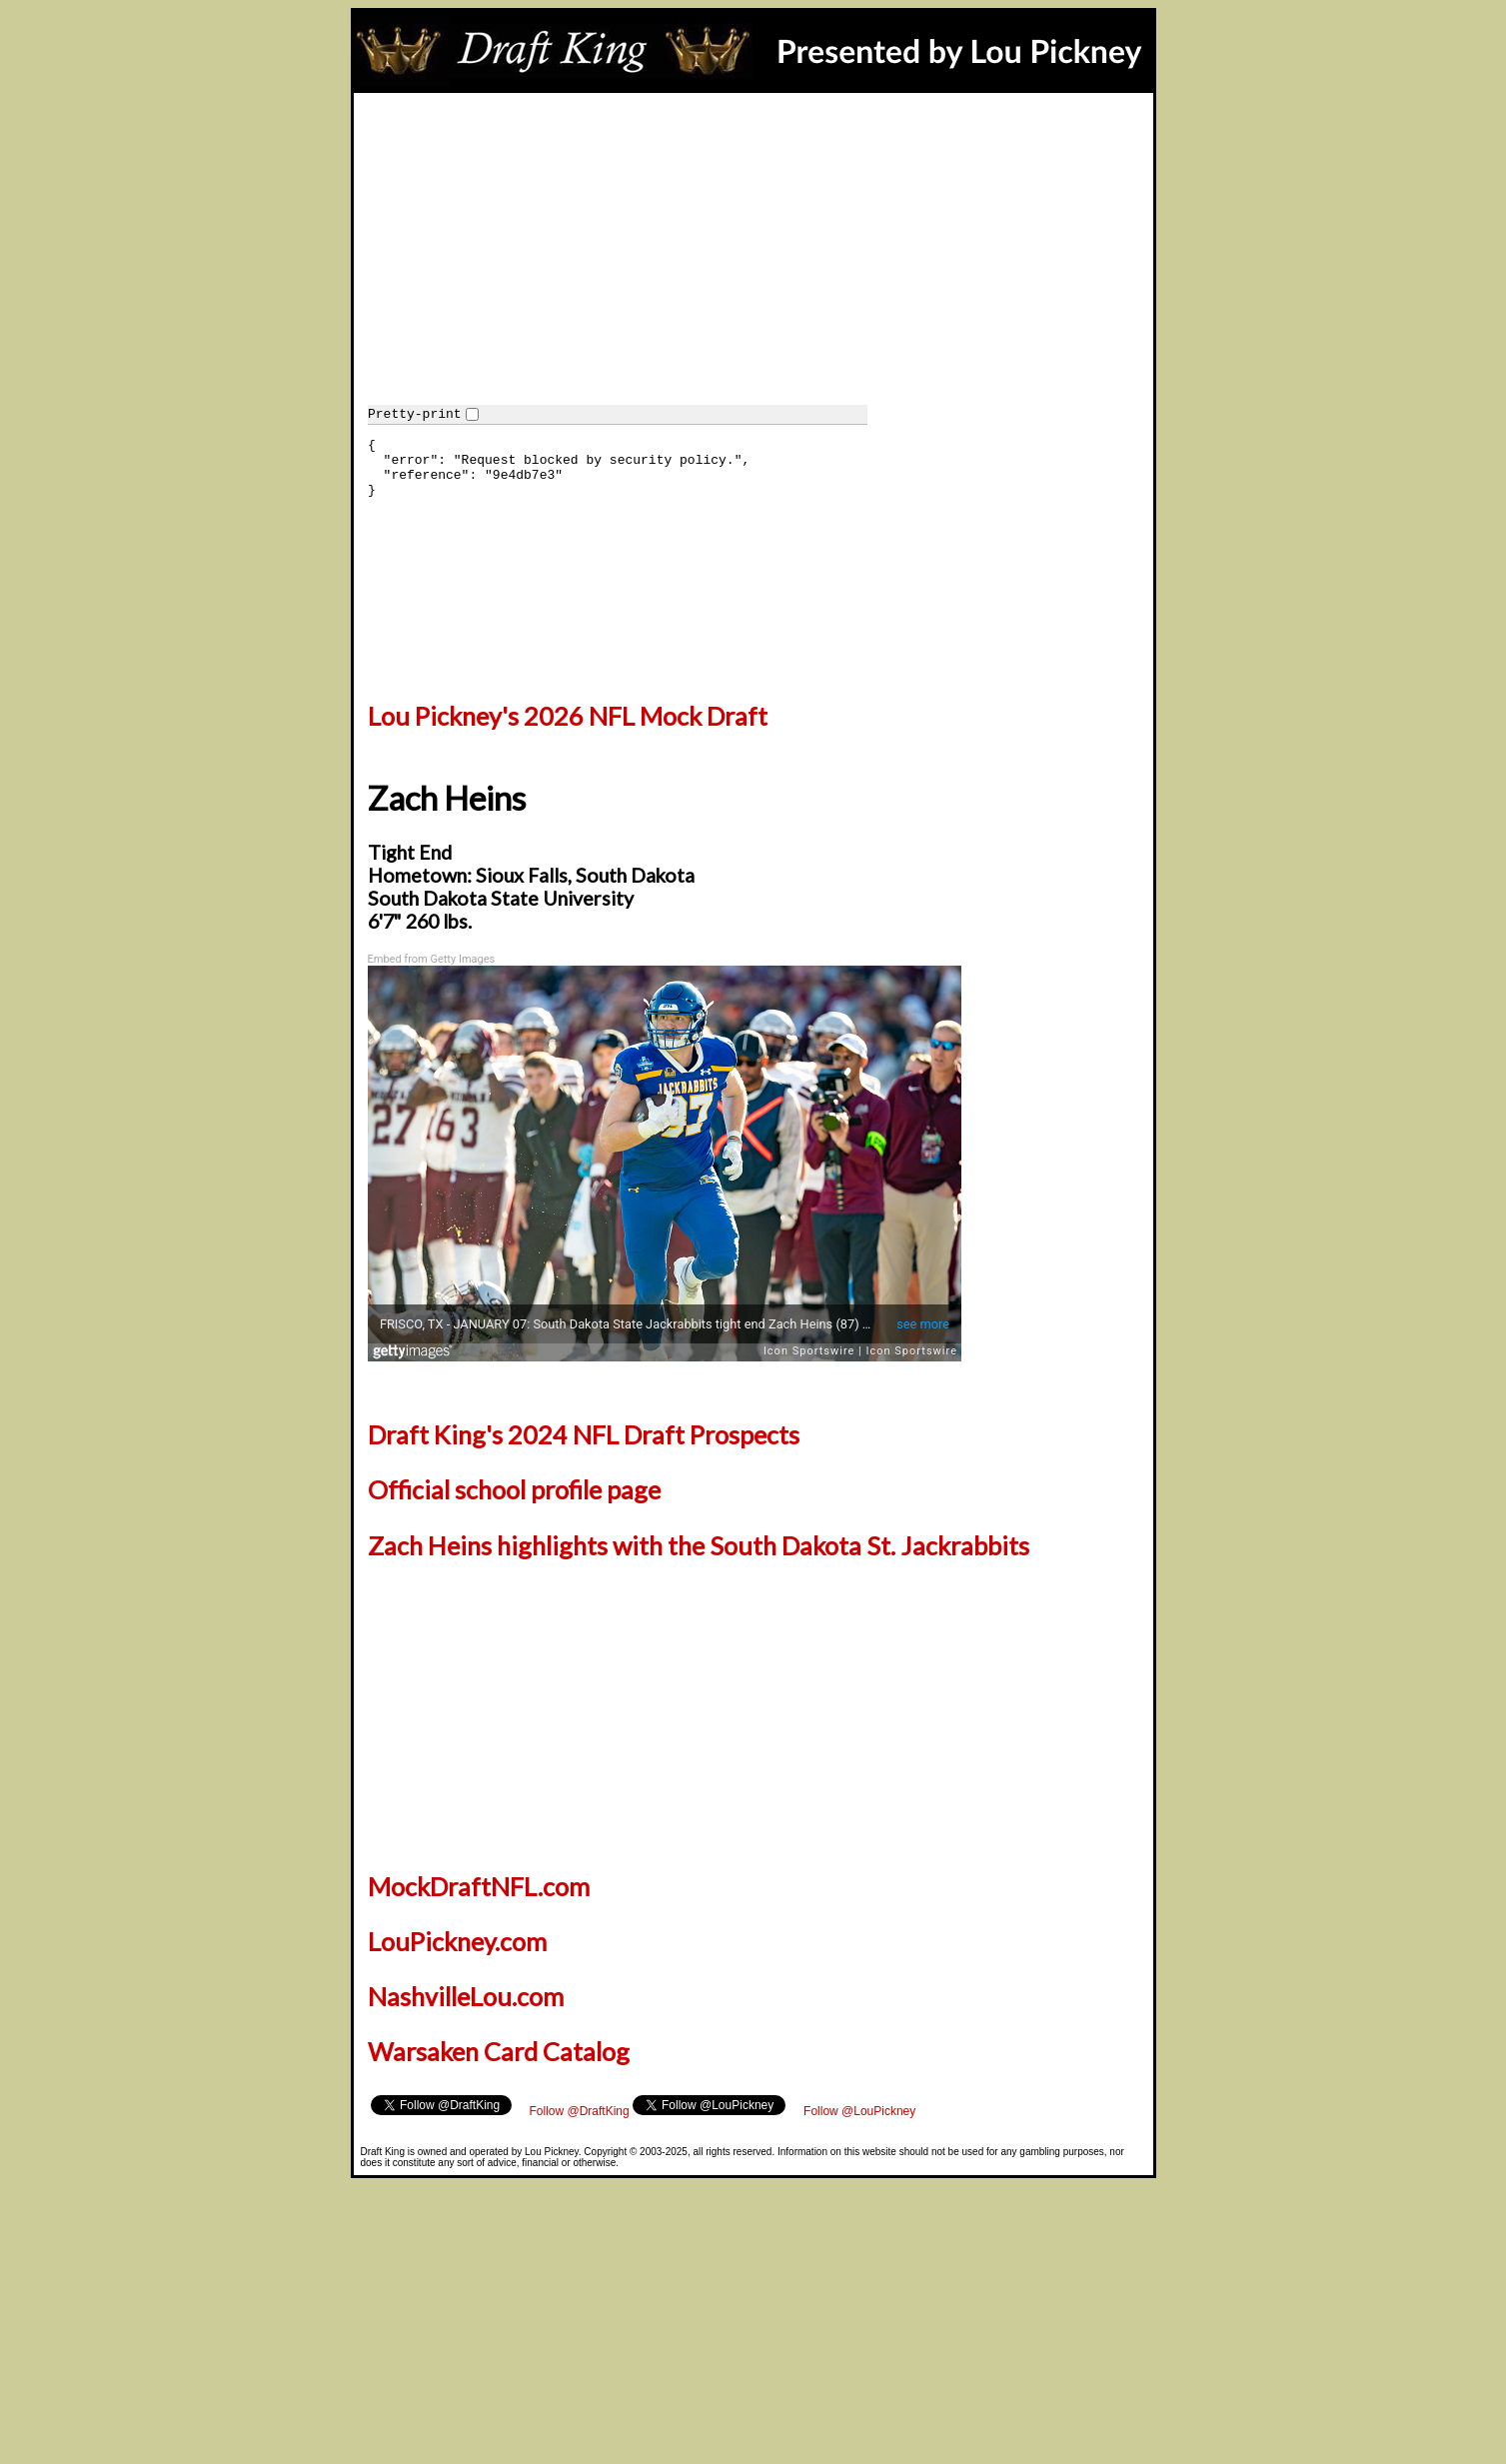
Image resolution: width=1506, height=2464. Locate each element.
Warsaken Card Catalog (499, 2051)
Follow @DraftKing (580, 2111)
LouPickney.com (457, 1941)
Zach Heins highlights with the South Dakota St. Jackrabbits (698, 1545)
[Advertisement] (753, 243)
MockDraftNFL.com (479, 1886)
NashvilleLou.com (466, 1996)
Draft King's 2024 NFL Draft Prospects (583, 1434)
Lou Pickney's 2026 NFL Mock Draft (567, 716)
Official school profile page (514, 1489)
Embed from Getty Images (432, 959)
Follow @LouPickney (859, 2111)
